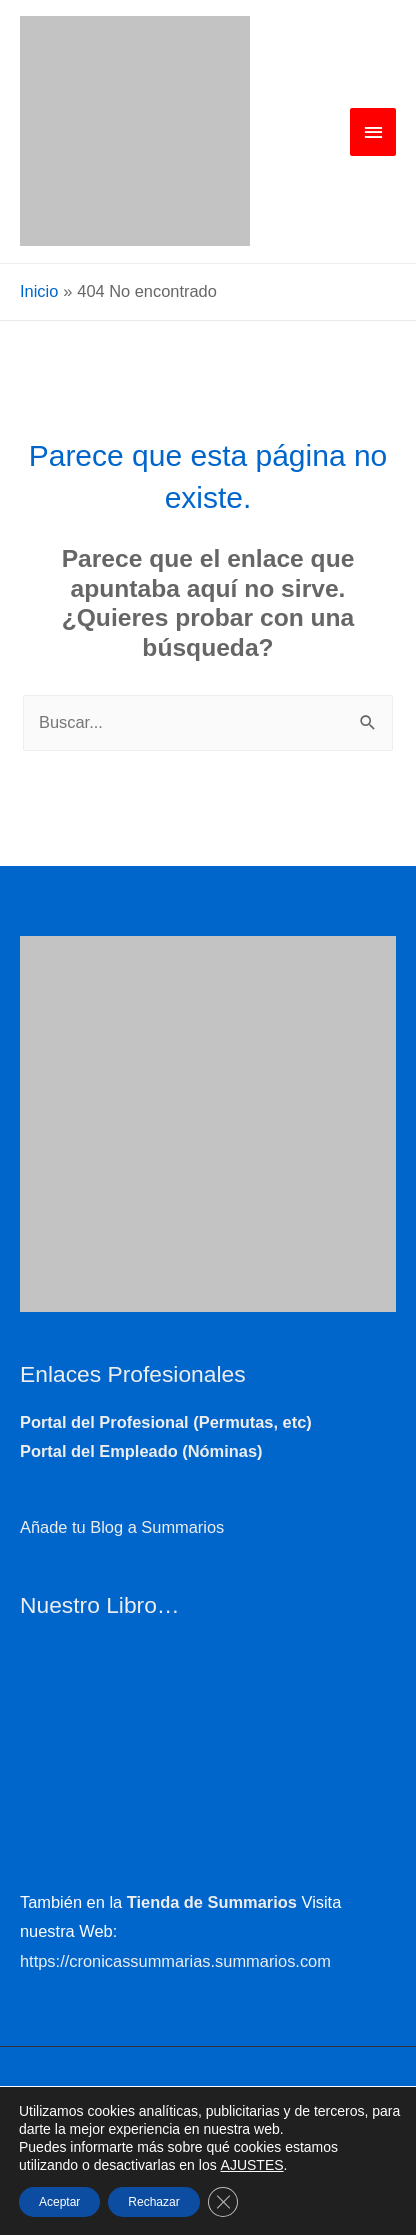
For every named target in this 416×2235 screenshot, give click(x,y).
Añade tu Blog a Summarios (122, 1527)
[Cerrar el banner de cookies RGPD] (223, 2202)
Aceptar (59, 2202)
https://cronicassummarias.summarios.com (175, 1961)
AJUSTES (252, 2165)
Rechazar (153, 2202)
